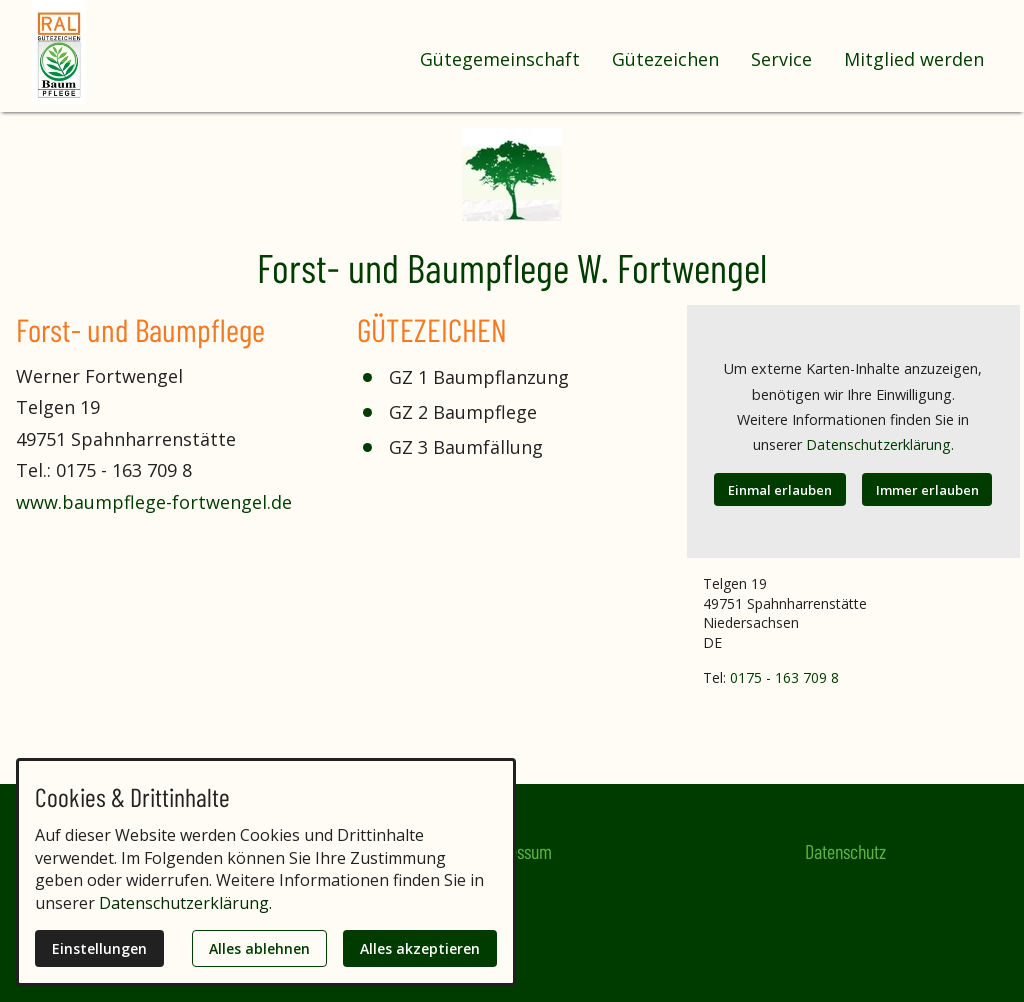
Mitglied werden (914, 59)
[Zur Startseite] (112, 52)
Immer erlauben (927, 490)
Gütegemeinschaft (500, 59)
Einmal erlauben (780, 490)
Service (781, 59)
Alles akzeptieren (420, 948)
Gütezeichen (665, 59)
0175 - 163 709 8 (784, 677)
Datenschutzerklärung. (880, 444)
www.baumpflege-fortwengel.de (154, 502)
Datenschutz (845, 851)
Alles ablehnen (259, 948)
